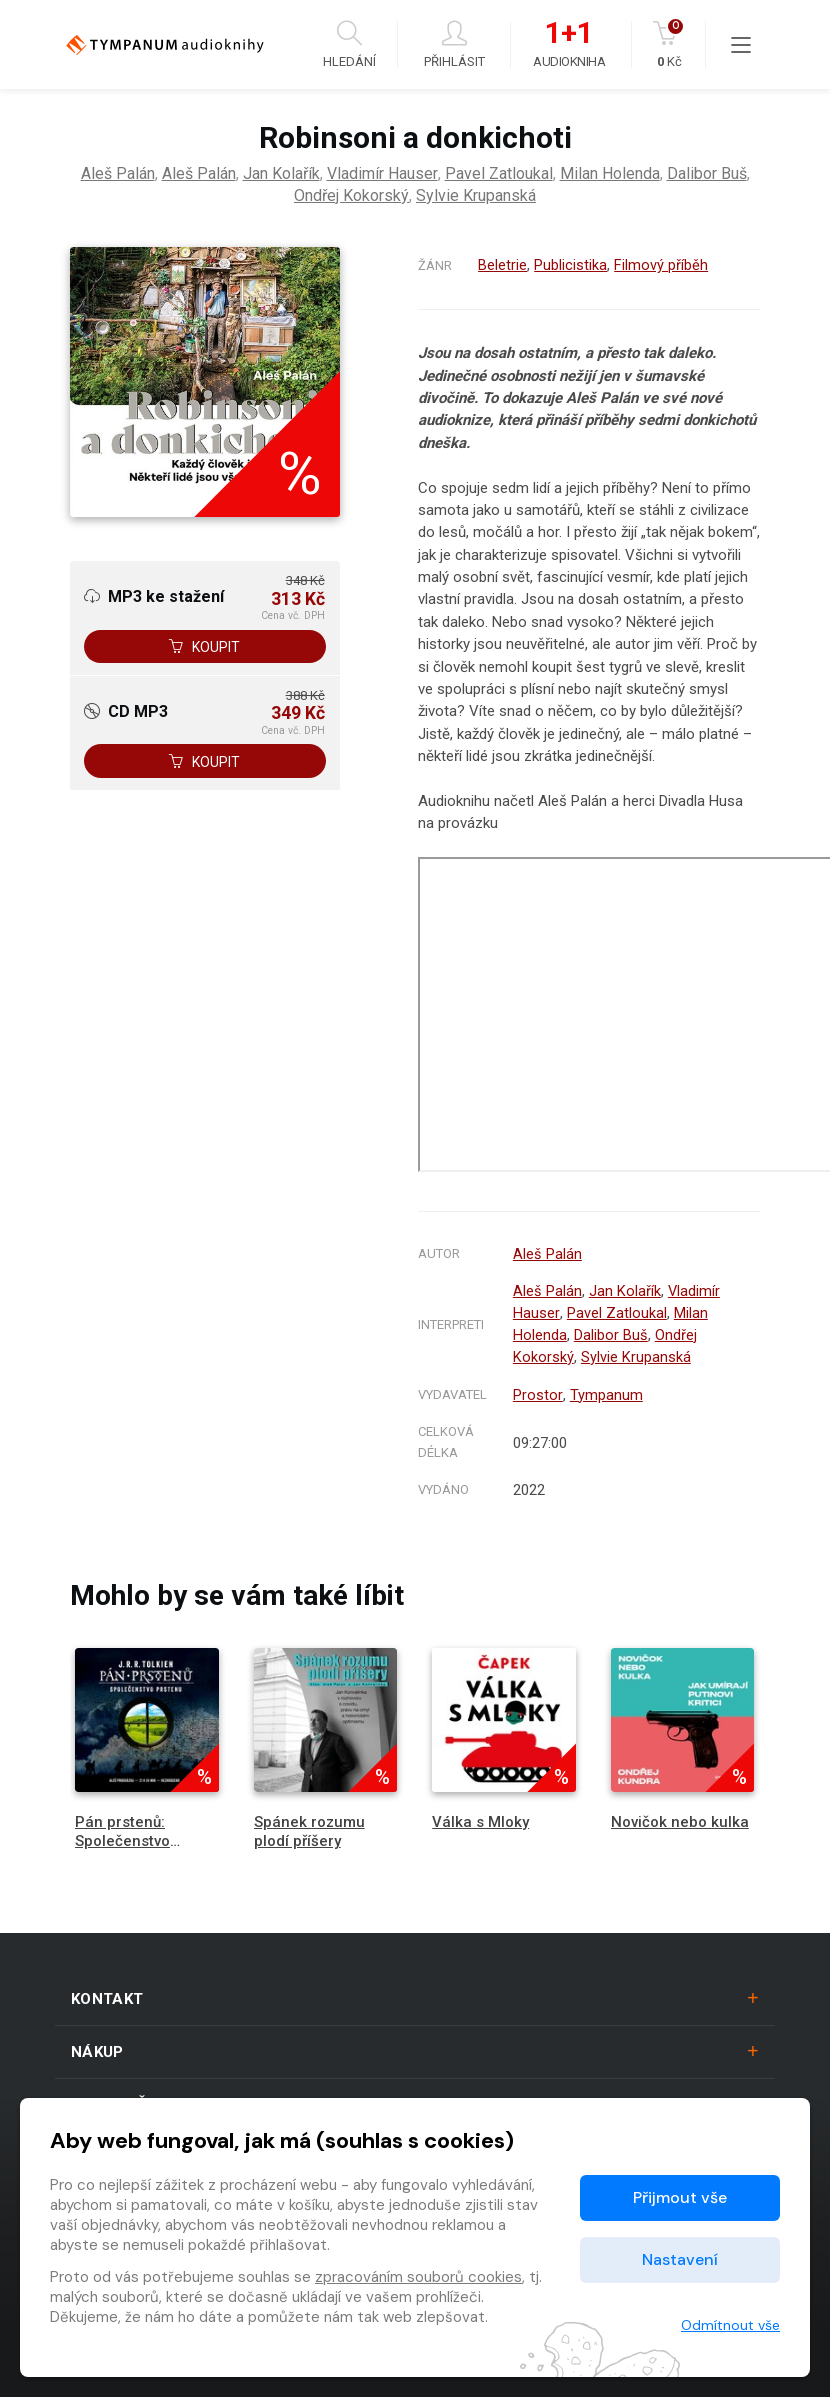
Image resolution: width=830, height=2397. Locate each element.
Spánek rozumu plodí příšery (309, 1824)
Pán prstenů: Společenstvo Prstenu (122, 1834)
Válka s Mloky (480, 1815)
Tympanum (605, 1389)
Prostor (537, 1389)
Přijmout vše (680, 2197)
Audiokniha (569, 45)
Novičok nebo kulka (680, 1815)
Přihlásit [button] (454, 44)
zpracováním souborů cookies (418, 2277)
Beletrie (502, 265)
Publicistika (570, 265)
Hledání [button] (349, 44)
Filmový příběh (661, 265)
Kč (669, 44)
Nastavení (680, 2259)
